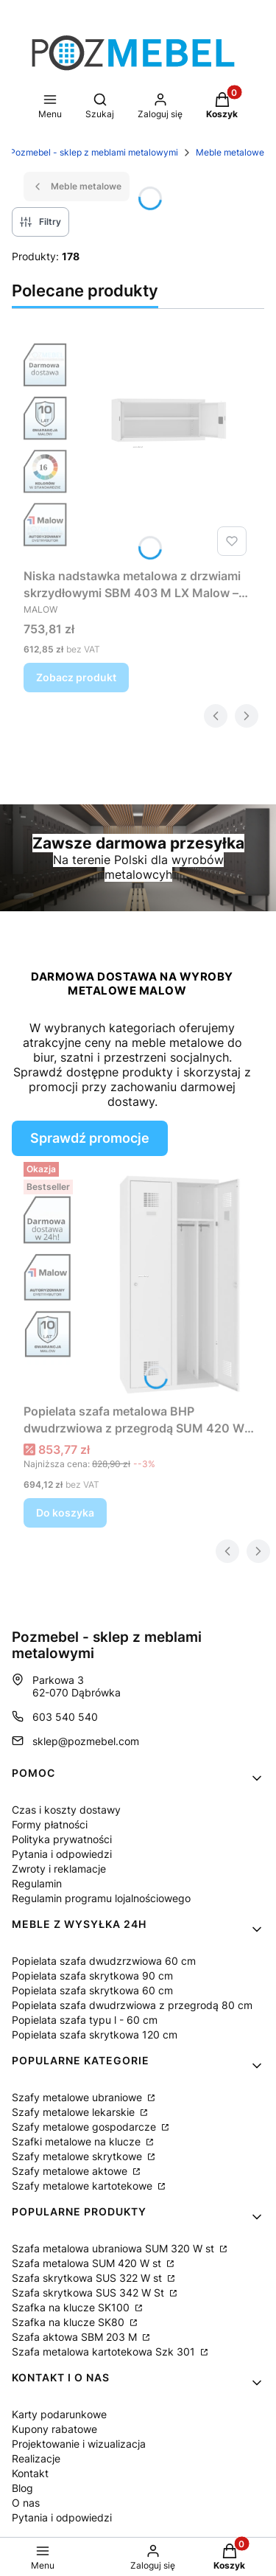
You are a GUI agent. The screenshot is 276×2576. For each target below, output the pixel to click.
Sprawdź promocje (89, 1138)
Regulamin (37, 1883)
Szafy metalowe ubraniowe (78, 2097)
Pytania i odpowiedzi (62, 1854)
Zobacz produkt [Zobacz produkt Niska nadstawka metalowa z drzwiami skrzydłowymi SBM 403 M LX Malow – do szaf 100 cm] (76, 677)
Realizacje (36, 2458)
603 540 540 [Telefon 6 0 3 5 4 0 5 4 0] (65, 1716)
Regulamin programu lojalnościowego (101, 1898)
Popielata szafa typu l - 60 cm (85, 2019)
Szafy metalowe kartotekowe (83, 2185)
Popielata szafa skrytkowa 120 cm (94, 2034)
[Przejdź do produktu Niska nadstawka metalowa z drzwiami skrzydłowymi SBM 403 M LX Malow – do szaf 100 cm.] (138, 447)
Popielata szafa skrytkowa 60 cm (92, 1990)
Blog (22, 2488)
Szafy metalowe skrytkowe (78, 2156)
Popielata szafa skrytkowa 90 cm (92, 1975)
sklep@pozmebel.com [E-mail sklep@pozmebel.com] (85, 1741)
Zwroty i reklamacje (59, 1868)
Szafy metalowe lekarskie (75, 2112)
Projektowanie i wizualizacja (79, 2443)
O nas (26, 2502)
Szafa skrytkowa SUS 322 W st (88, 2278)
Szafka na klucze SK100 (72, 2307)
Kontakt (30, 2473)
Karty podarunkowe (59, 2414)
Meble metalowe (230, 152)
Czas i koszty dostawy (66, 1809)
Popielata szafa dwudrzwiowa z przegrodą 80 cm (132, 2005)
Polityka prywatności (62, 1839)
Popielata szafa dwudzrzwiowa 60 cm (104, 1960)
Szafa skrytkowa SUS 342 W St (89, 2292)
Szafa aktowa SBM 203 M (76, 2336)
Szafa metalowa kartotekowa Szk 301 (105, 2351)
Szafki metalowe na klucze (78, 2141)
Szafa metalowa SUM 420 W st (88, 2263)
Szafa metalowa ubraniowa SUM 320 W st (114, 2248)
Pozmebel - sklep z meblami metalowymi (94, 152)
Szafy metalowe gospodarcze (85, 2126)
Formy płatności (50, 1824)
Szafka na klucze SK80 (69, 2322)
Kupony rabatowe (54, 2429)
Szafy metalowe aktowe (71, 2171)
